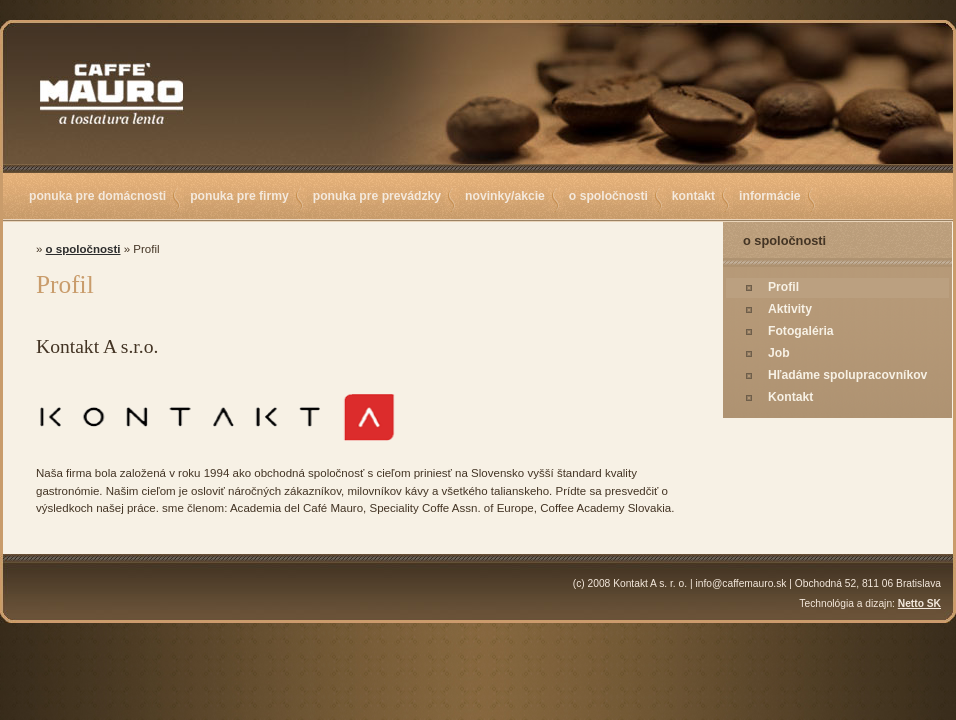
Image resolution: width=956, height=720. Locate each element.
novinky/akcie (505, 196)
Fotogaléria (801, 331)
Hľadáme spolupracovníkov (847, 375)
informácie (769, 196)
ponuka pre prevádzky (377, 196)
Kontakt (790, 397)
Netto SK (919, 603)
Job (779, 353)
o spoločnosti (608, 196)
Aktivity (790, 309)
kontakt (693, 196)
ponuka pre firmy (239, 196)
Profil (783, 287)
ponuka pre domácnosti (97, 196)
